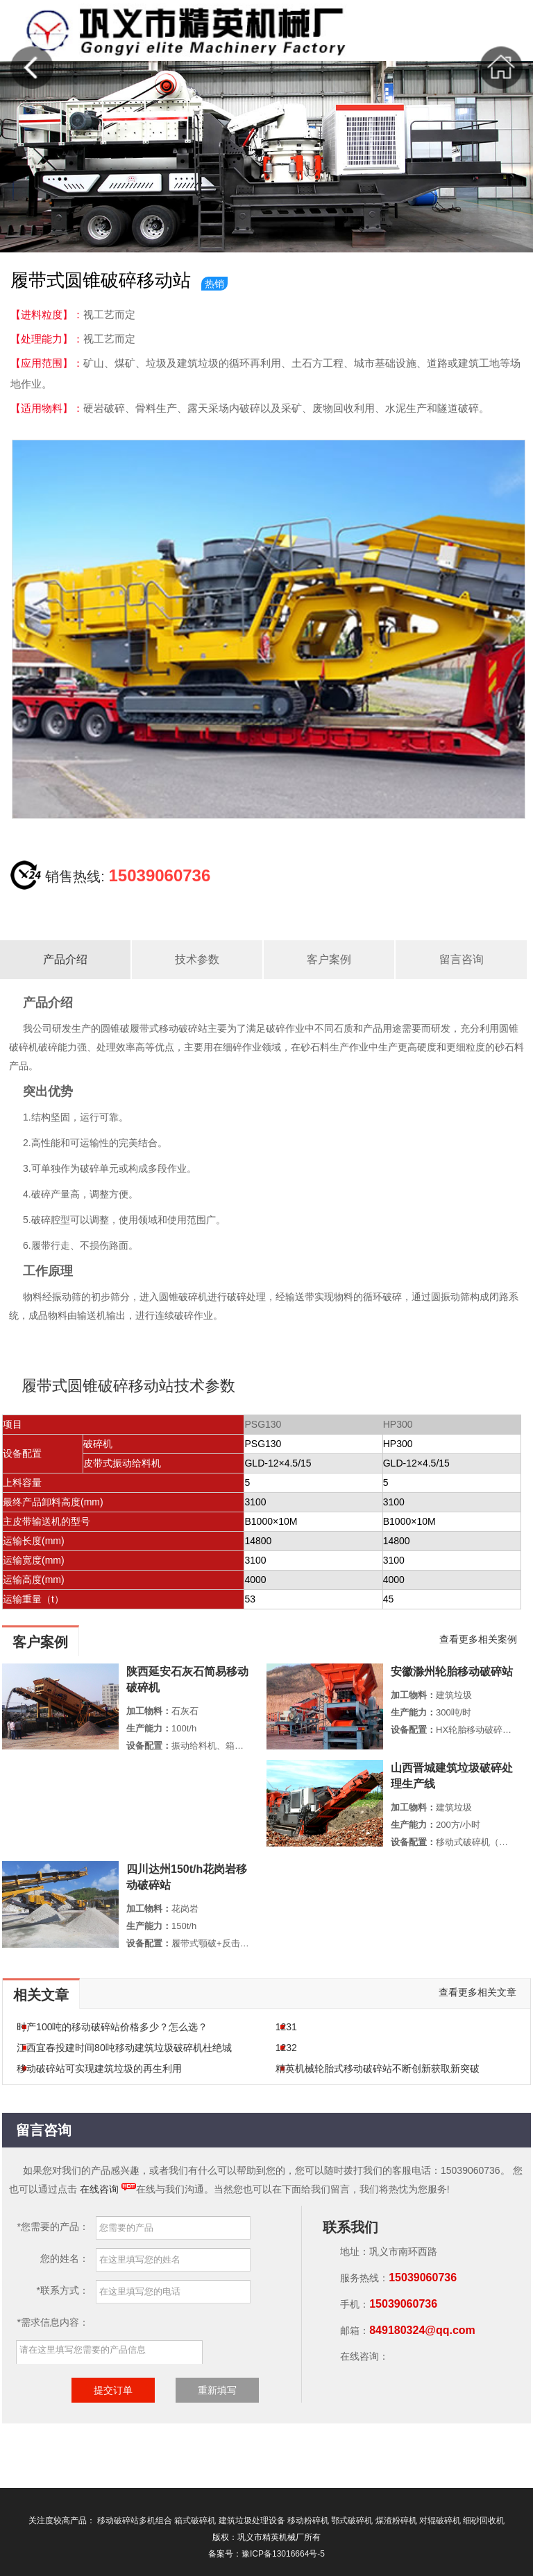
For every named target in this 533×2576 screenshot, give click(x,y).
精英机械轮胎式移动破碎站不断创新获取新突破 (378, 2068)
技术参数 (197, 959)
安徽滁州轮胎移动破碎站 (452, 1671)
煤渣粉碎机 (396, 2520)
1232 (286, 2047)
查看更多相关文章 (477, 1992)
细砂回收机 (484, 2520)
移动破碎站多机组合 (134, 2520)
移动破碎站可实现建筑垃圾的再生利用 (99, 2068)
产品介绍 (65, 959)
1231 (286, 2026)
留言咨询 (461, 959)
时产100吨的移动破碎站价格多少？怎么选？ (112, 2026)
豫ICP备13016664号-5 (283, 2554)
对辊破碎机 (440, 2520)
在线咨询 (99, 2189)
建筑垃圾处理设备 (252, 2520)
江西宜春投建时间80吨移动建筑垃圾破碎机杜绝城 (124, 2047)
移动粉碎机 (308, 2520)
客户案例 (329, 959)
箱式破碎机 (195, 2520)
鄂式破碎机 (352, 2520)
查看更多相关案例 (478, 1639)
